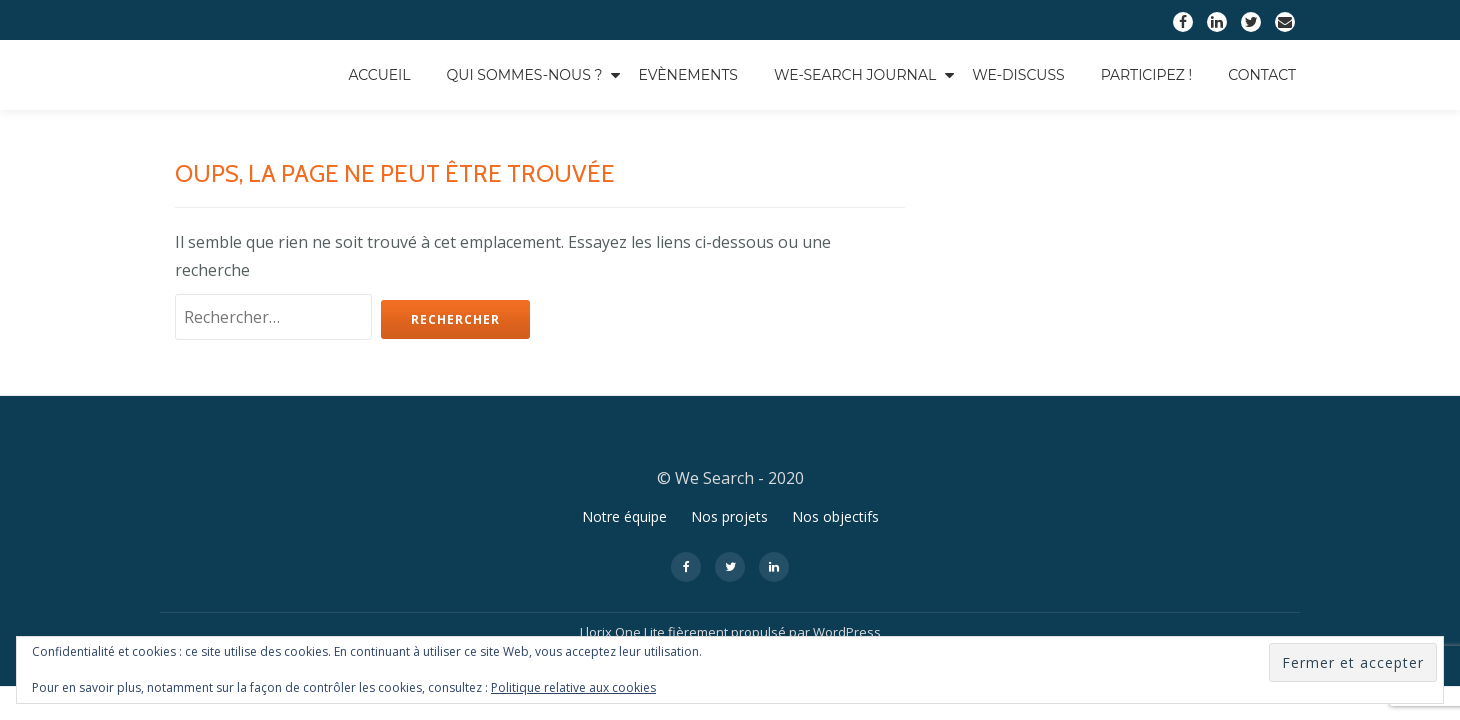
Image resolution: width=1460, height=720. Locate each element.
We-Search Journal (855, 75)
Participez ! (1147, 75)
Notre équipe (624, 476)
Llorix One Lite (624, 592)
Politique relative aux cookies (573, 687)
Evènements (688, 75)
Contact (1262, 75)
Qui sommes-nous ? (525, 75)
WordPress (847, 592)
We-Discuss (1018, 75)
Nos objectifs (835, 476)
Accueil (379, 75)
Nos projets (729, 476)
